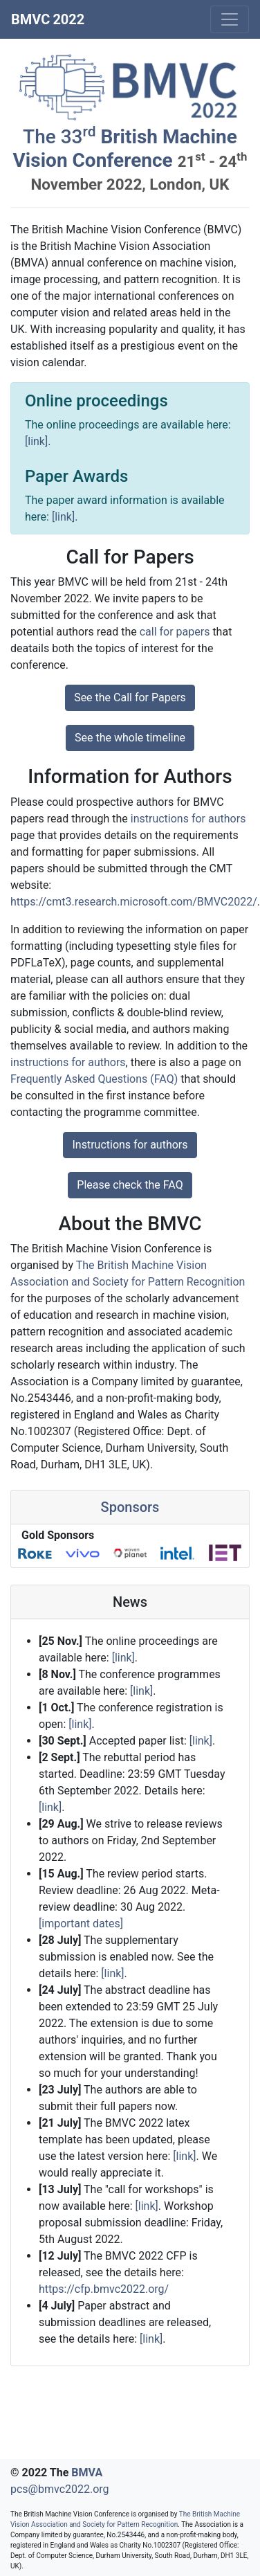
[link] (36, 441)
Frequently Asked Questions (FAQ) (94, 1079)
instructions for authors (188, 818)
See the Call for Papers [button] (130, 697)
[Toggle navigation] (229, 19)
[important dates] (81, 1923)
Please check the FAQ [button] (130, 1184)
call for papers (175, 631)
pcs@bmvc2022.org (59, 2489)
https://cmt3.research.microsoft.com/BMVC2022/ (133, 901)
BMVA (86, 2472)
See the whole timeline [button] (130, 737)
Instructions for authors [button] (129, 1144)
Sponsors (130, 1507)
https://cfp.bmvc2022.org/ (104, 2289)
